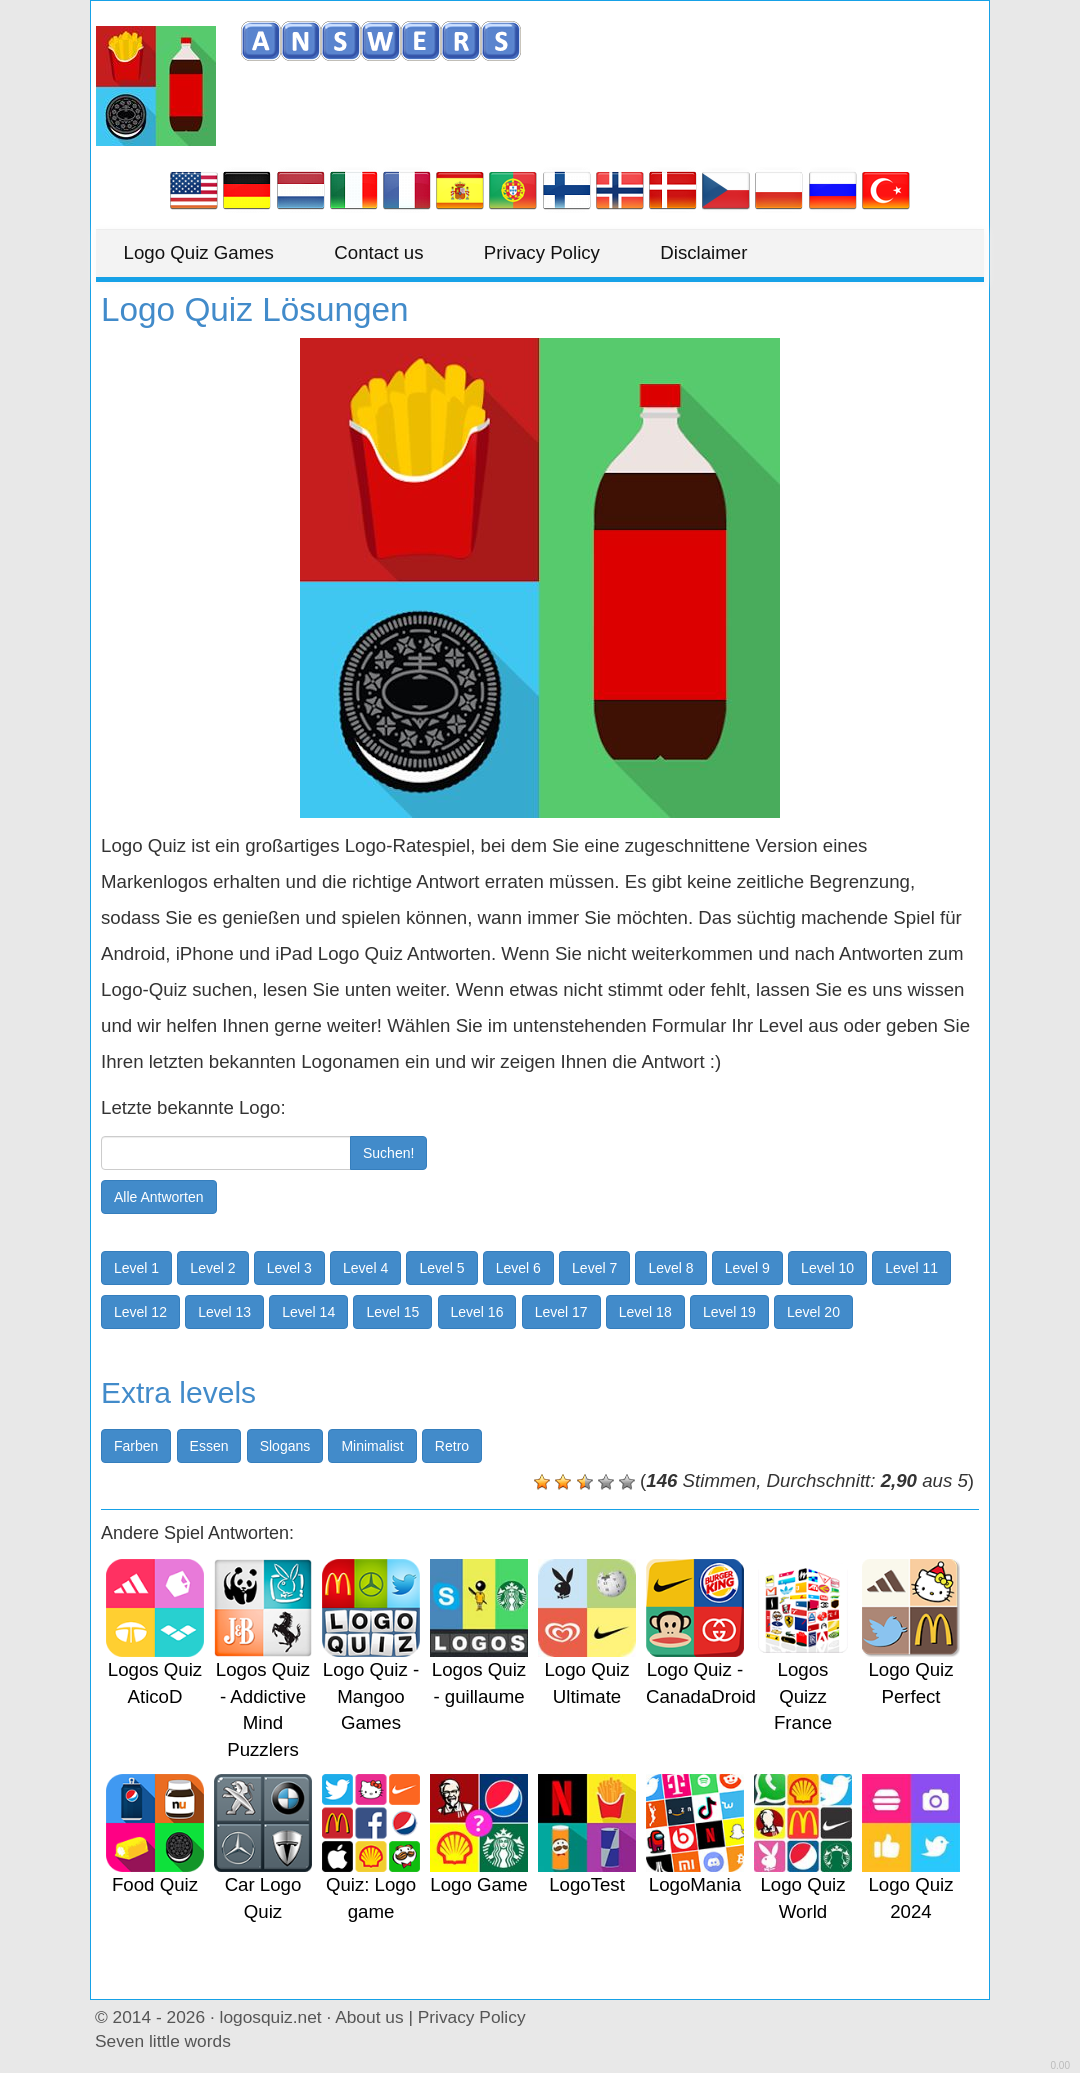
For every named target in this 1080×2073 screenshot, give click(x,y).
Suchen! (388, 1153)
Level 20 (813, 1312)
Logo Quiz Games (201, 252)
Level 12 (140, 1312)
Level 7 (594, 1268)
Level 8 (670, 1268)
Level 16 (477, 1312)
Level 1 (136, 1268)
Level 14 (308, 1312)
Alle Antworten (159, 1197)
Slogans (285, 1446)
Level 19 (729, 1312)
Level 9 (747, 1268)
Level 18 (645, 1312)
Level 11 (911, 1268)
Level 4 (365, 1268)
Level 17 (561, 1312)
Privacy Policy (554, 252)
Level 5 (441, 1268)
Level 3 (289, 1268)
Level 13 (224, 1312)
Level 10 (827, 1268)
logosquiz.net (271, 2017)
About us (369, 2017)
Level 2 (212, 1268)
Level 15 (392, 1312)
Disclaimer (720, 252)
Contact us (386, 252)
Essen (209, 1446)
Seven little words (163, 2041)
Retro (452, 1446)
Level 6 (518, 1268)
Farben (136, 1446)
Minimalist (372, 1446)
